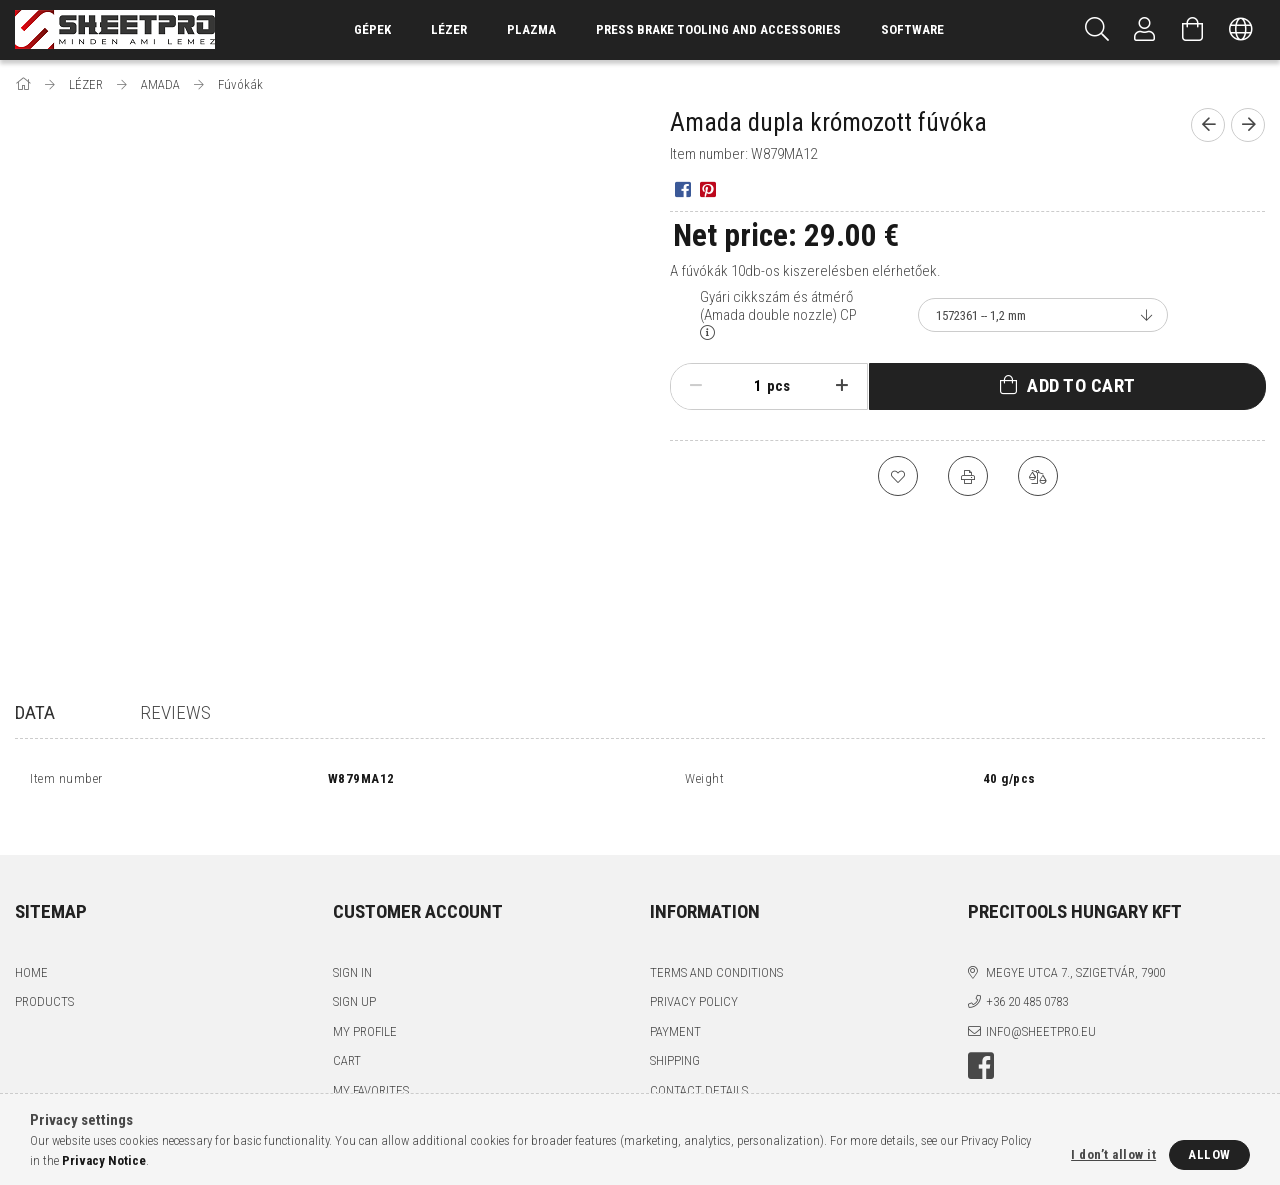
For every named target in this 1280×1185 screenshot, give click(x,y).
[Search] (1097, 30)
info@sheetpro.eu (1041, 1009)
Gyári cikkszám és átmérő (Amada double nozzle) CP (778, 306)
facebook (981, 1044)
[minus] (696, 386)
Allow (1209, 1154)
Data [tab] (35, 712)
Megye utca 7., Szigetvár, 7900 (1075, 950)
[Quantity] (747, 386)
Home (31, 950)
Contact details (699, 1068)
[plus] (842, 386)
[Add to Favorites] (898, 476)
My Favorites (371, 1068)
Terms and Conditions (716, 950)
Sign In (352, 950)
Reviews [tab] (175, 712)
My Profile (365, 1009)
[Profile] (1145, 30)
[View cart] (1193, 30)
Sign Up (354, 979)
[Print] (968, 476)
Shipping (675, 1038)
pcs (778, 386)
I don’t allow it (1113, 1154)
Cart (347, 1038)
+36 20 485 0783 (1027, 979)
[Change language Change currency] (1241, 30)
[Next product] (1248, 125)
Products (44, 979)
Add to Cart (1081, 385)
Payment (675, 1009)
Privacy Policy (694, 979)
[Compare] (1038, 476)
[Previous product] (1208, 125)
